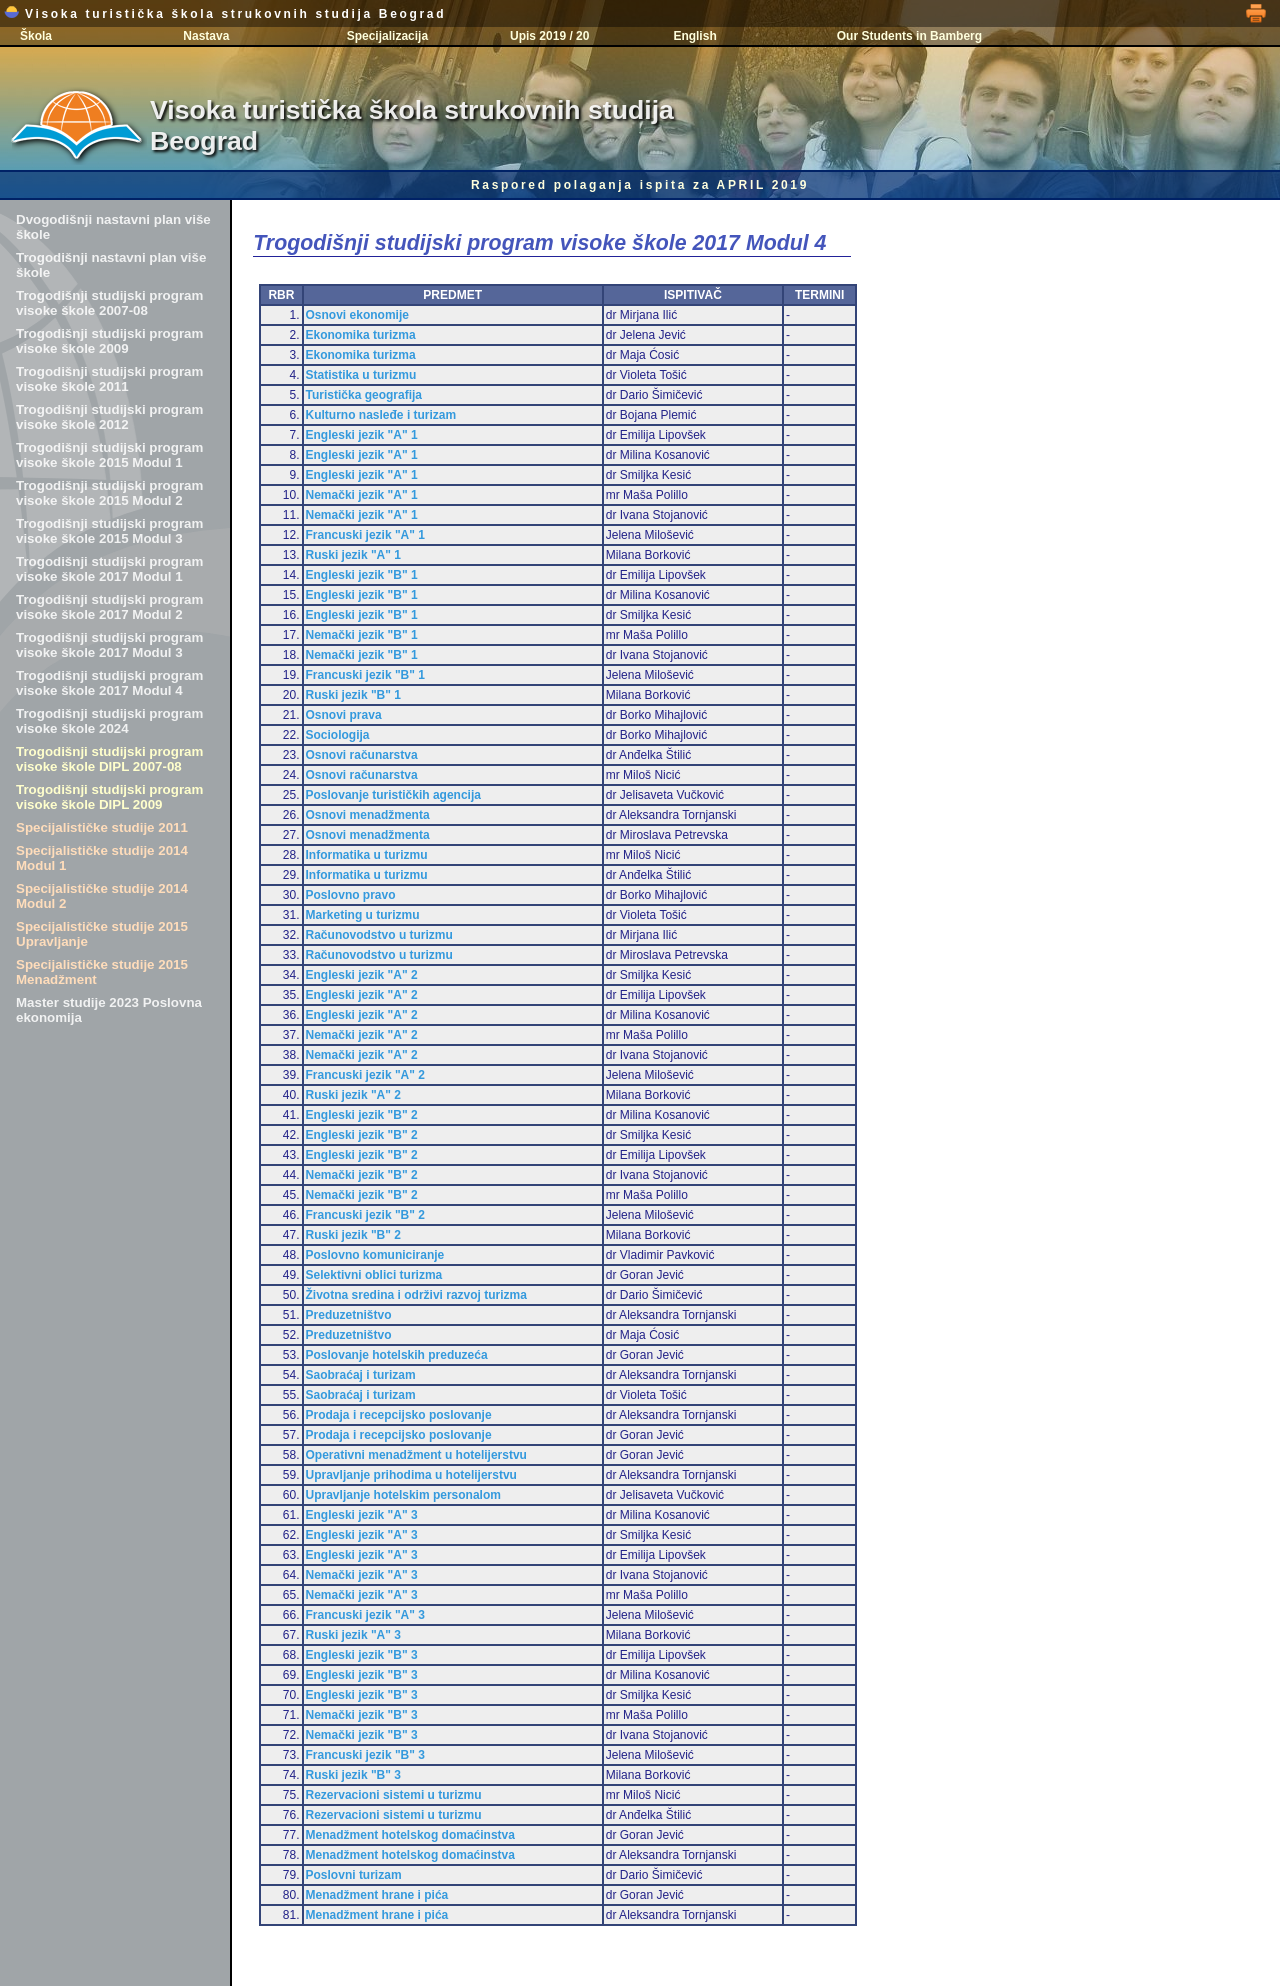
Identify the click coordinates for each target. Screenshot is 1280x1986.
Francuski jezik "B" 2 (365, 1215)
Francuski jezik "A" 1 (365, 535)
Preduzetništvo (349, 1315)
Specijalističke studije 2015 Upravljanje (102, 934)
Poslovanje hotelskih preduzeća (397, 1355)
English (694, 36)
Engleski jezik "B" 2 (362, 1115)
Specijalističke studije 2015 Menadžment (102, 972)
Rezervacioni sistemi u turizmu (394, 1795)
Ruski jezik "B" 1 (353, 695)
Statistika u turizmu (361, 375)
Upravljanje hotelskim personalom (403, 1495)
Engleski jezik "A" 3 (362, 1515)
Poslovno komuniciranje (375, 1255)
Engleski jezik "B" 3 (362, 1655)
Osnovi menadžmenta (368, 815)
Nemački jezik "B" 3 (362, 1715)
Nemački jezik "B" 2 (362, 1175)
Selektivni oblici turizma (374, 1275)
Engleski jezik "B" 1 (362, 575)
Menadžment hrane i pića (377, 1895)
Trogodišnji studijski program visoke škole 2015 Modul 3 (109, 531)
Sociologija (338, 735)
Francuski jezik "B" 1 (365, 675)
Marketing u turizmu (363, 915)
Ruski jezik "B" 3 (353, 1775)
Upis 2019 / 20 (549, 36)
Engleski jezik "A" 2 (362, 975)
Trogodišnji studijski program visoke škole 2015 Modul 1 (109, 455)
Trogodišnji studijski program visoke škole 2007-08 (109, 303)
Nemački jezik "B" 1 (362, 635)
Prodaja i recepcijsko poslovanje (399, 1415)
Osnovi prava (344, 715)
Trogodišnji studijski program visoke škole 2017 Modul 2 (109, 607)
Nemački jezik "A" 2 (362, 1035)
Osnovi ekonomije (357, 315)
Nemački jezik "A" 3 (362, 1575)
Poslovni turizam (354, 1875)
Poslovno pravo (351, 895)
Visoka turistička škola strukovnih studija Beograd (225, 14)
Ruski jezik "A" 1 (353, 555)
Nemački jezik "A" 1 (362, 495)
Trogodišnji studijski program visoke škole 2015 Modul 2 (109, 493)
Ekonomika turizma (361, 335)
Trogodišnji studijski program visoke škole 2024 (109, 721)
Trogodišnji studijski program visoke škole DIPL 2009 (109, 797)
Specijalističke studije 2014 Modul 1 (102, 858)
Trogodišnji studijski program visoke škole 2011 (109, 379)
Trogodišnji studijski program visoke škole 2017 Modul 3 (109, 645)
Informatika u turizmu (367, 855)
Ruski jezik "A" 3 (353, 1635)
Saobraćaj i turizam (361, 1375)
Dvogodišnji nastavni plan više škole (113, 227)
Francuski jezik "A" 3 (365, 1615)
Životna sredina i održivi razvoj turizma (416, 1295)
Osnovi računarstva (362, 755)
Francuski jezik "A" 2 (365, 1075)
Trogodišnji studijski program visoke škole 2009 (109, 341)
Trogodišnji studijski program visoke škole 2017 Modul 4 (109, 683)
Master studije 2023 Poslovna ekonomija (109, 1010)
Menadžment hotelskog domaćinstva (410, 1835)
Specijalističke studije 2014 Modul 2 (102, 896)
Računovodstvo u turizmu (379, 935)
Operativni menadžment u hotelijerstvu (416, 1455)
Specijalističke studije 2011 (102, 827)
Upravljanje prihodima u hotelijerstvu (411, 1475)
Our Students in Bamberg (909, 36)
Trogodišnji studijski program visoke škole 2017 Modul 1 (109, 569)
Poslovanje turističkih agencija (393, 795)
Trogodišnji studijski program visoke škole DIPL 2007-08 (109, 759)
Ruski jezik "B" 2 (353, 1235)
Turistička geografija (364, 395)
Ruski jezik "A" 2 (353, 1095)
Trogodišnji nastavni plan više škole (111, 265)
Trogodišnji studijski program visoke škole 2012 (109, 417)
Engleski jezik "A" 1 (362, 435)
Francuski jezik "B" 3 (365, 1755)
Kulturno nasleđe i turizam (381, 415)
